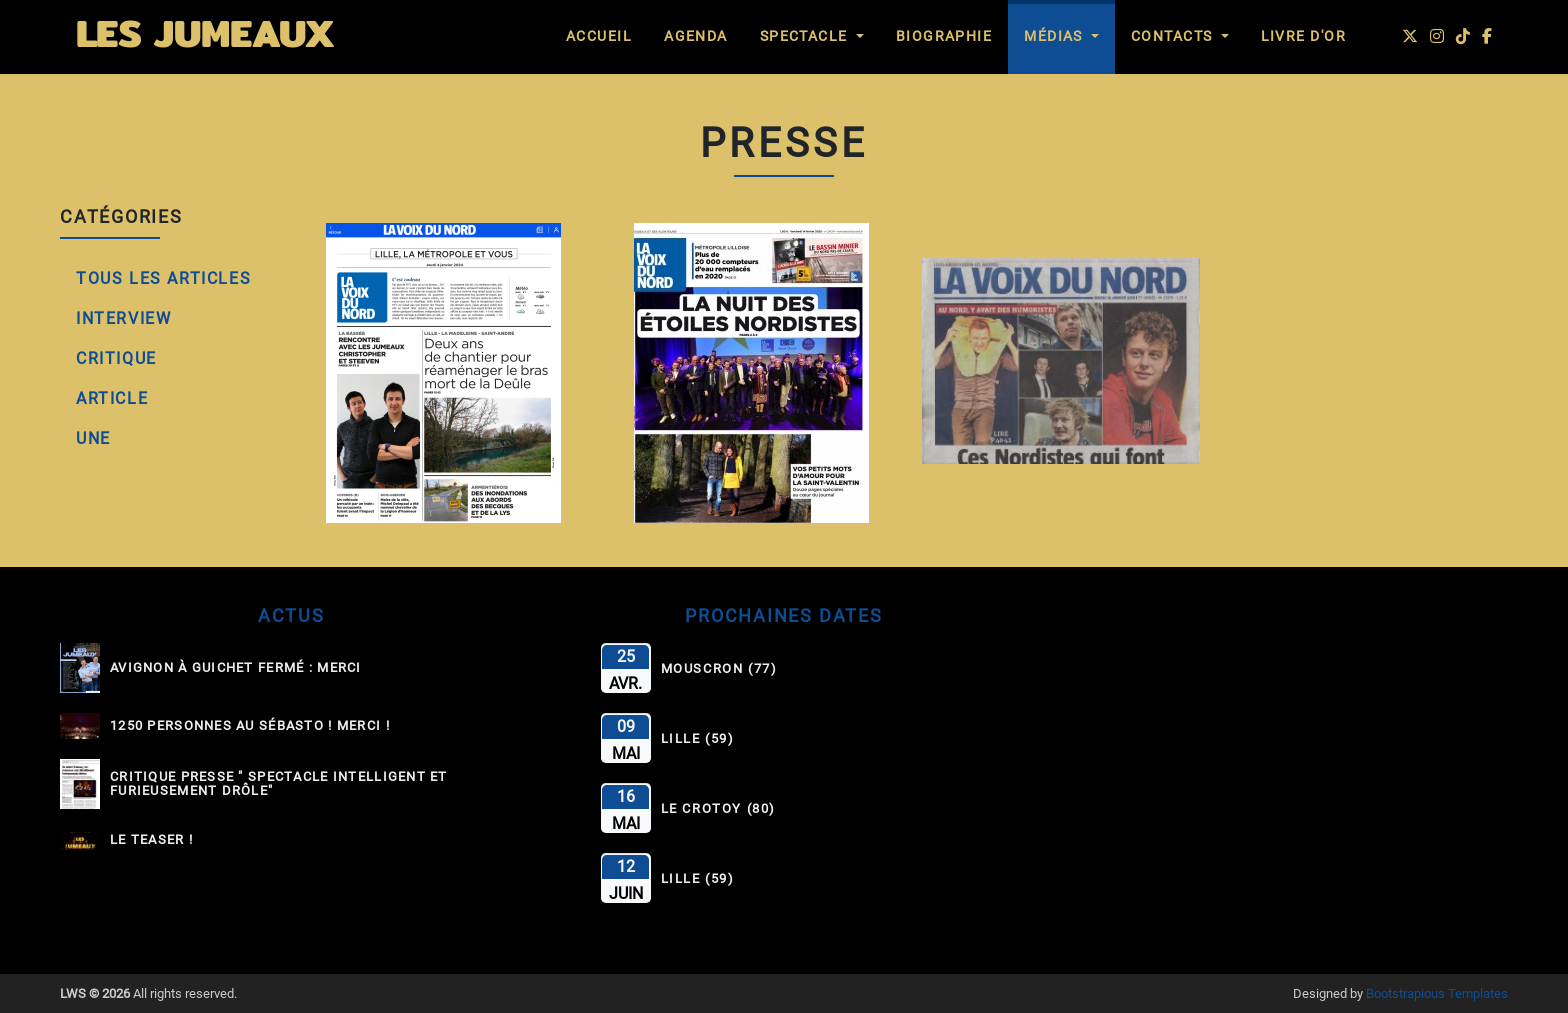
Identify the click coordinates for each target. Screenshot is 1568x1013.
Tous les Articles (163, 278)
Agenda (696, 36)
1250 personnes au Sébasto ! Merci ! (250, 726)
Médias (1055, 36)
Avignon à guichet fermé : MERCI (236, 668)
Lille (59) (698, 739)
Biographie (944, 36)
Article (112, 398)
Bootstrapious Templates (1437, 993)
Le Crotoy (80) (718, 809)
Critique (116, 358)
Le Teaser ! (151, 840)
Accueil (599, 36)
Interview (123, 318)
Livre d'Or (1303, 36)
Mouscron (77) (719, 669)
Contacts (1174, 36)
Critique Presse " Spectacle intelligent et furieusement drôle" (279, 784)
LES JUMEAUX (205, 33)
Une (93, 438)
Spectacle (806, 36)
